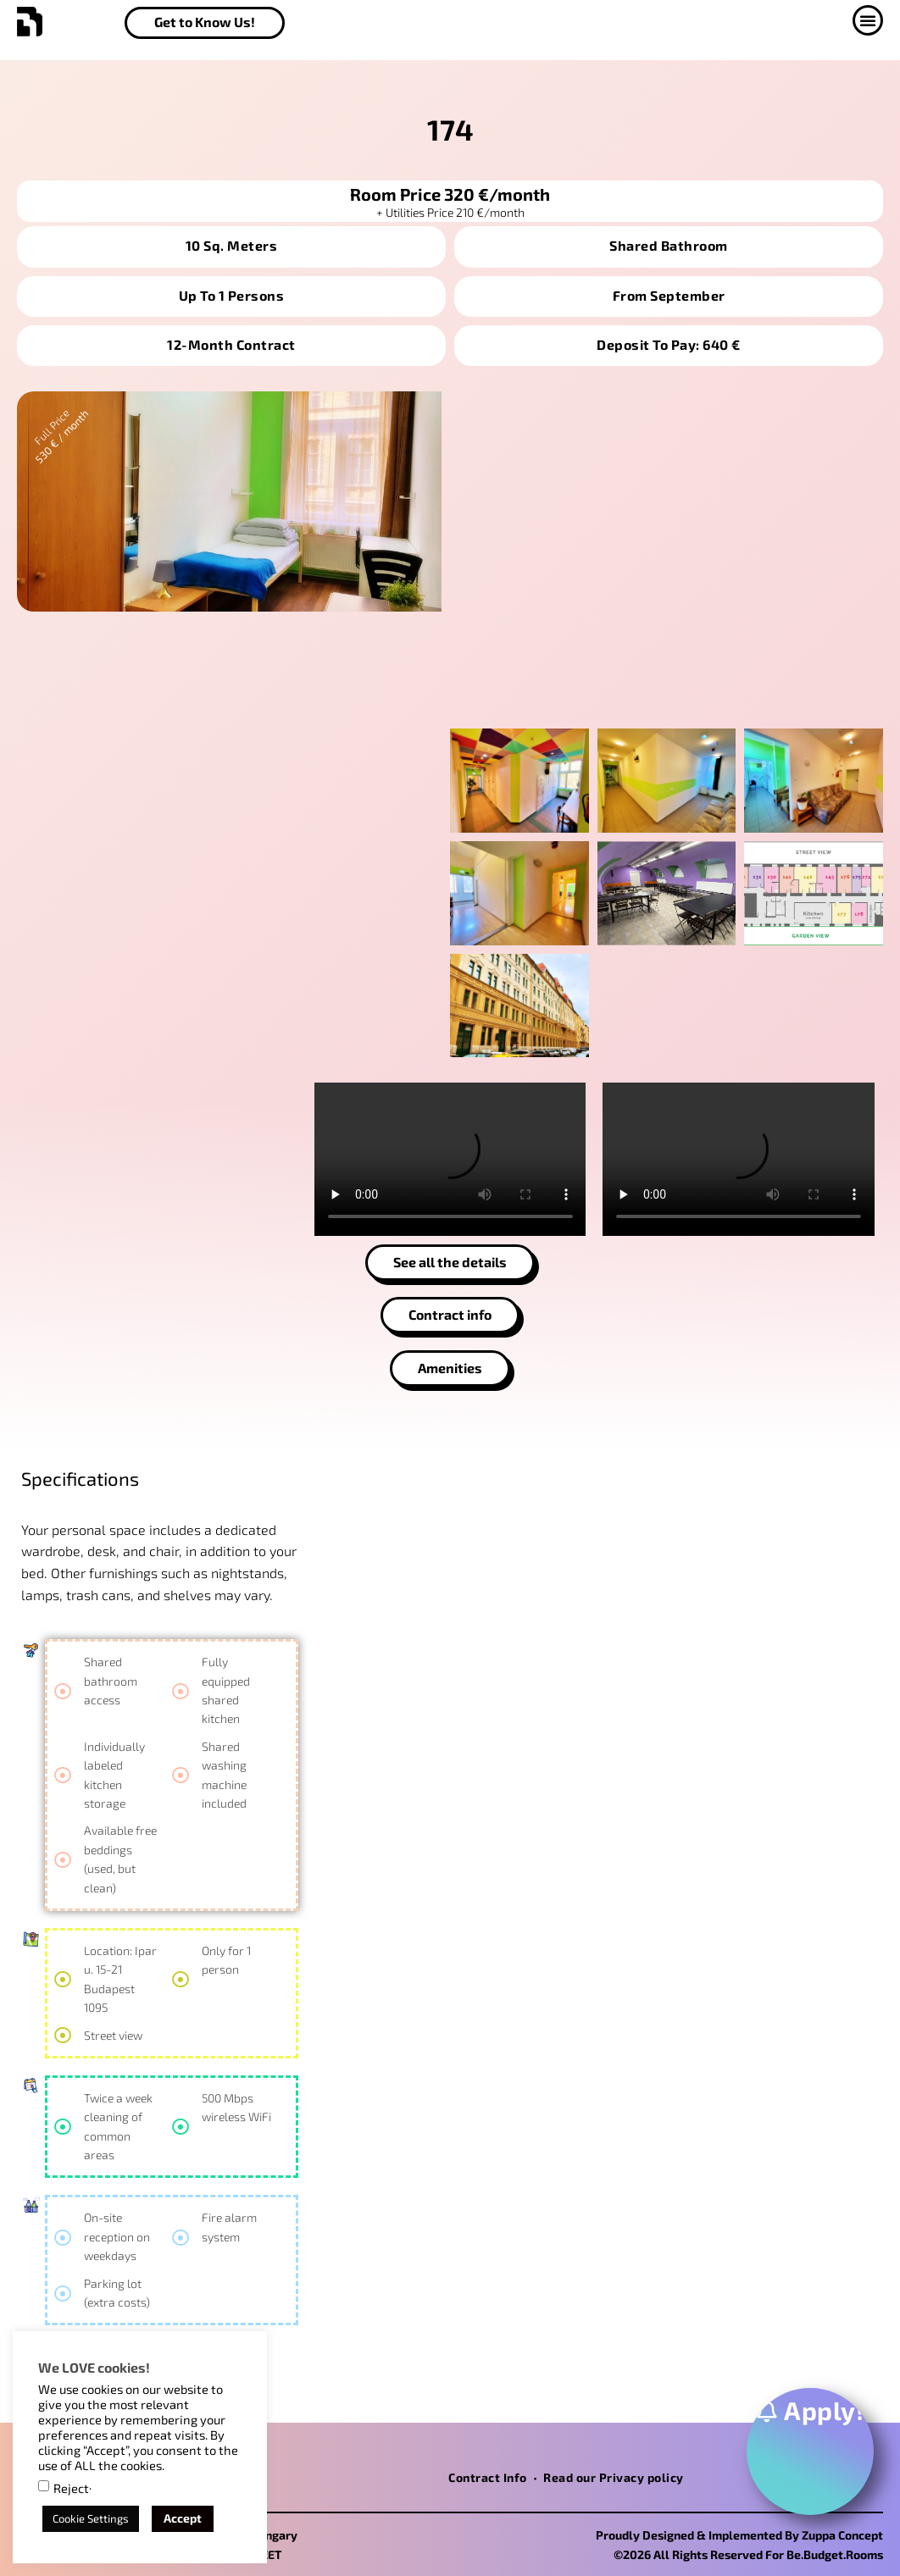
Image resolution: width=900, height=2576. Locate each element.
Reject (71, 2488)
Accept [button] (183, 2518)
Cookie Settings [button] (91, 2518)
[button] (868, 20)
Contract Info (487, 2477)
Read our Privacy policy (613, 2477)
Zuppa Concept (842, 2535)
